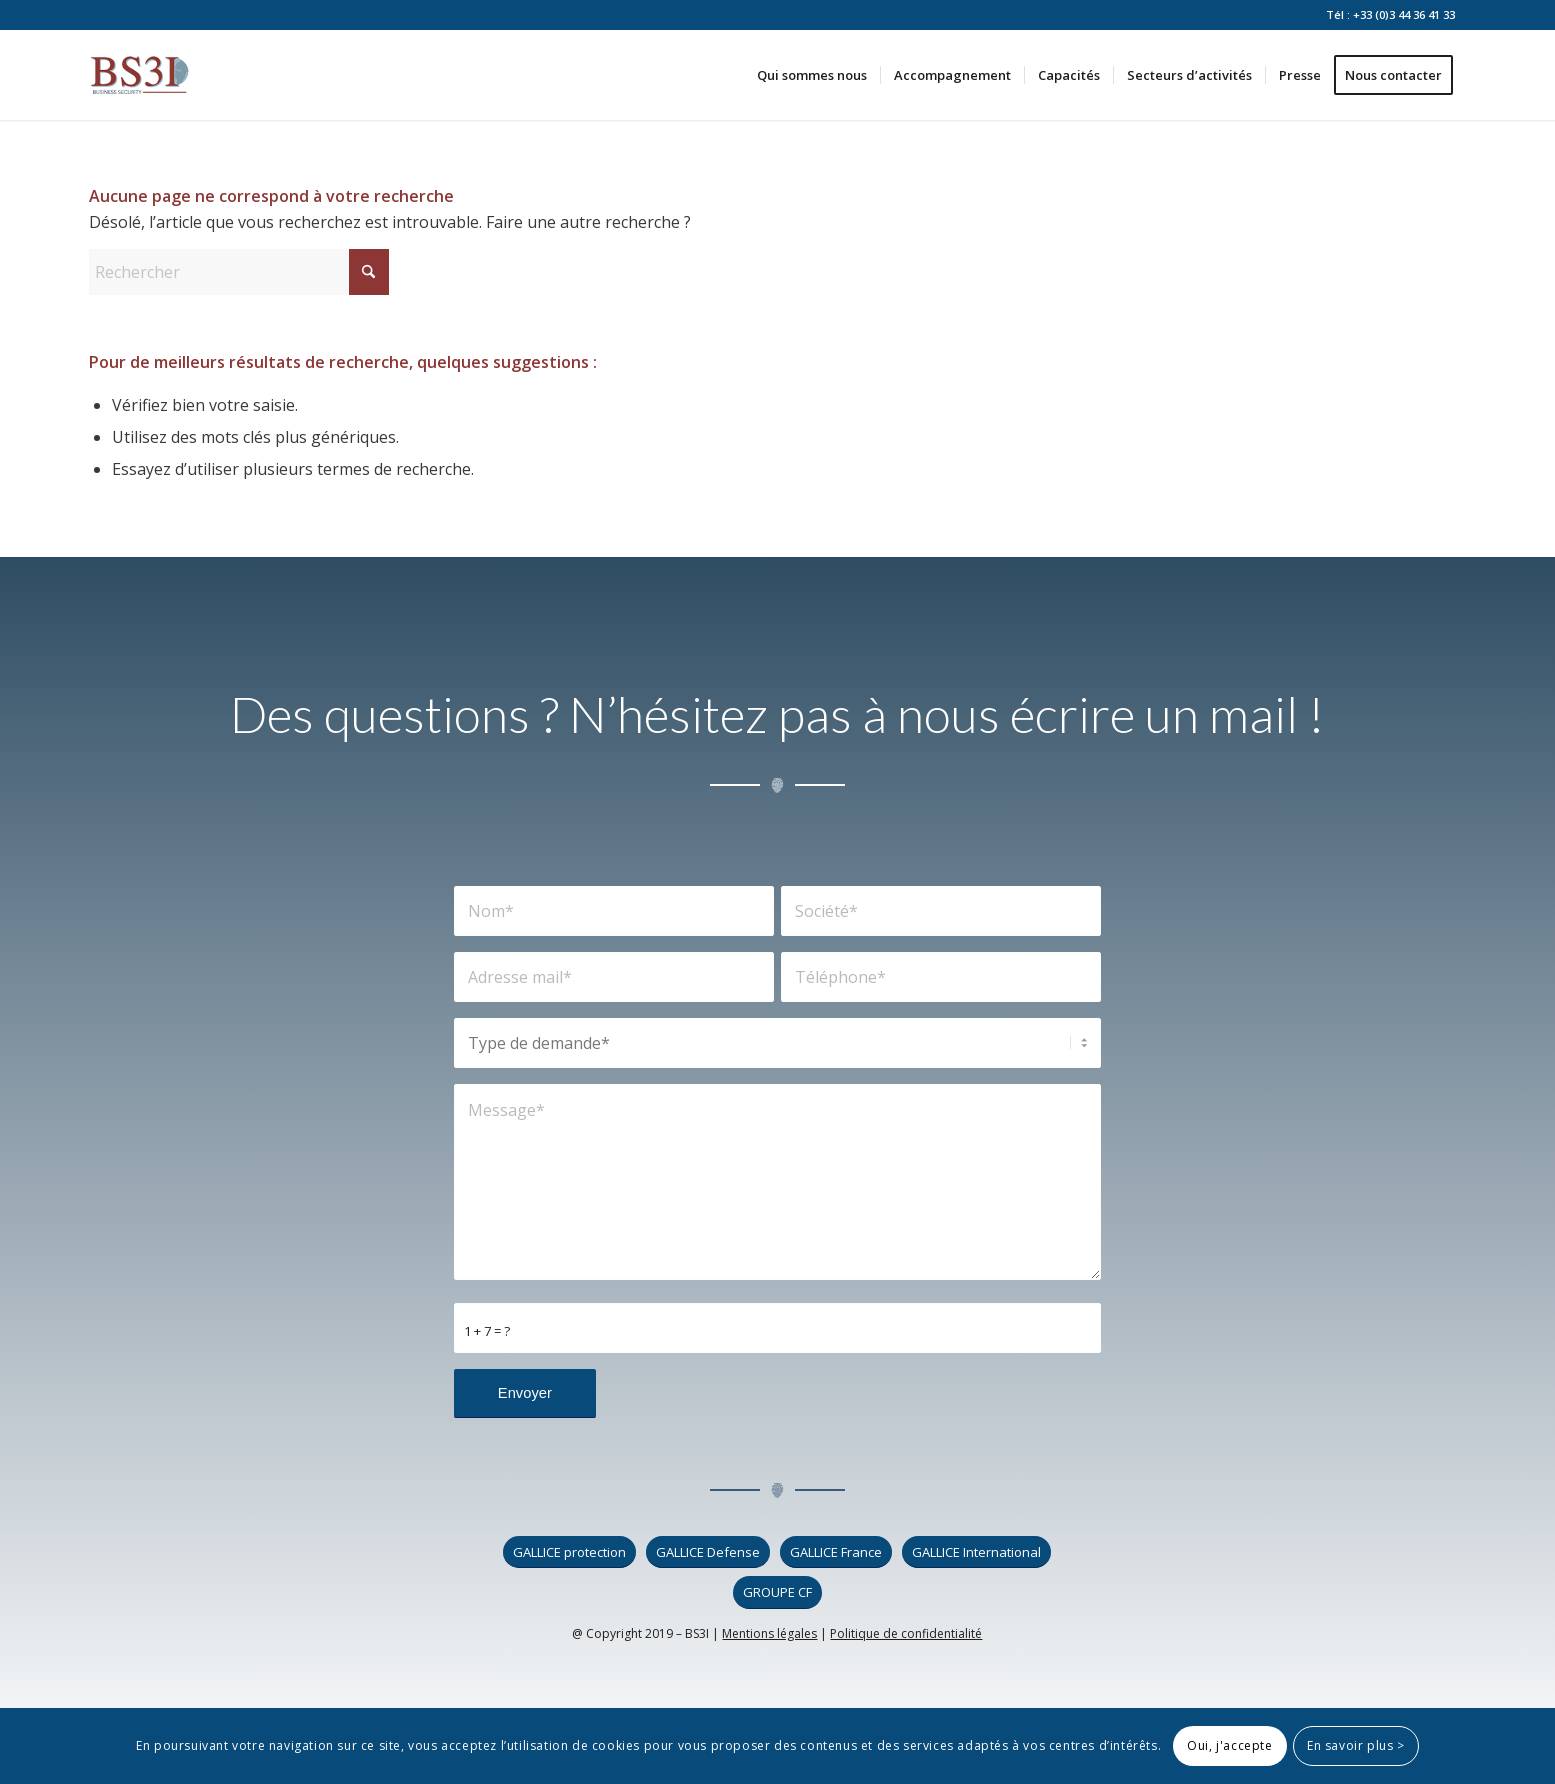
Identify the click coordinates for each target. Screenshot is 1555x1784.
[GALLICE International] (976, 1552)
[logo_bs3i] (139, 75)
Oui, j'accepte (1229, 1745)
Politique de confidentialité (906, 1633)
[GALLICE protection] (569, 1552)
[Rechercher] (239, 272)
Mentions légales (769, 1633)
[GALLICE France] (836, 1552)
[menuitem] (812, 75)
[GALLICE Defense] (708, 1552)
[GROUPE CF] (777, 1592)
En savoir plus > (1356, 1745)
